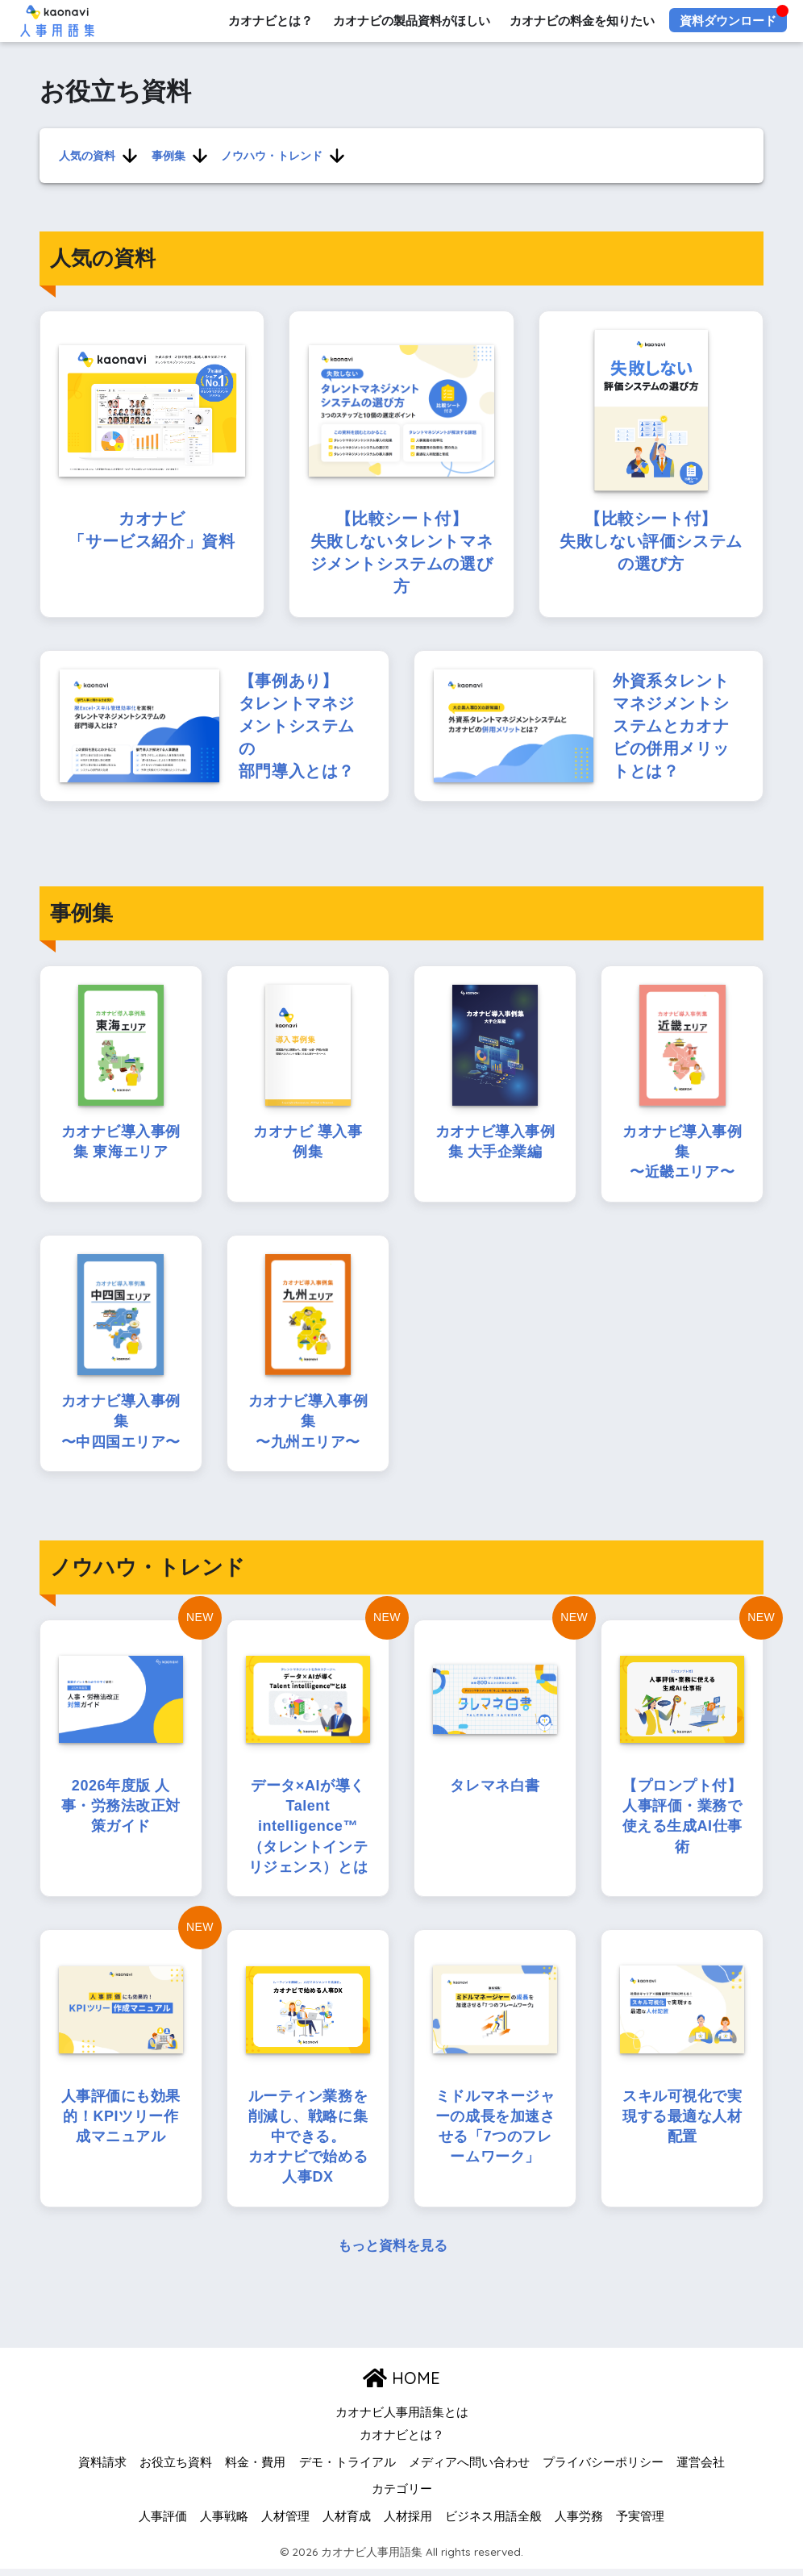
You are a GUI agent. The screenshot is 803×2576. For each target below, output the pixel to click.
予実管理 (640, 2523)
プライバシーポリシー (603, 2469)
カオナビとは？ (270, 20)
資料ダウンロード (728, 20)
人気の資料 (87, 154)
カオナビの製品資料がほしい (410, 20)
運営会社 (700, 2469)
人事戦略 (224, 2523)
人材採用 (408, 2523)
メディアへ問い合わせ (469, 2469)
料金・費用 (255, 2469)
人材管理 (285, 2523)
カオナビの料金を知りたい (582, 20)
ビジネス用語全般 (493, 2523)
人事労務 (579, 2523)
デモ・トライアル (347, 2469)
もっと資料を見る (392, 2253)
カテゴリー (402, 2497)
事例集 (168, 154)
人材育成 (346, 2523)
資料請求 (102, 2469)
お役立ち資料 (175, 2469)
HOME (401, 2385)
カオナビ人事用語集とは (401, 2419)
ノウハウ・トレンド (271, 154)
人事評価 (163, 2523)
